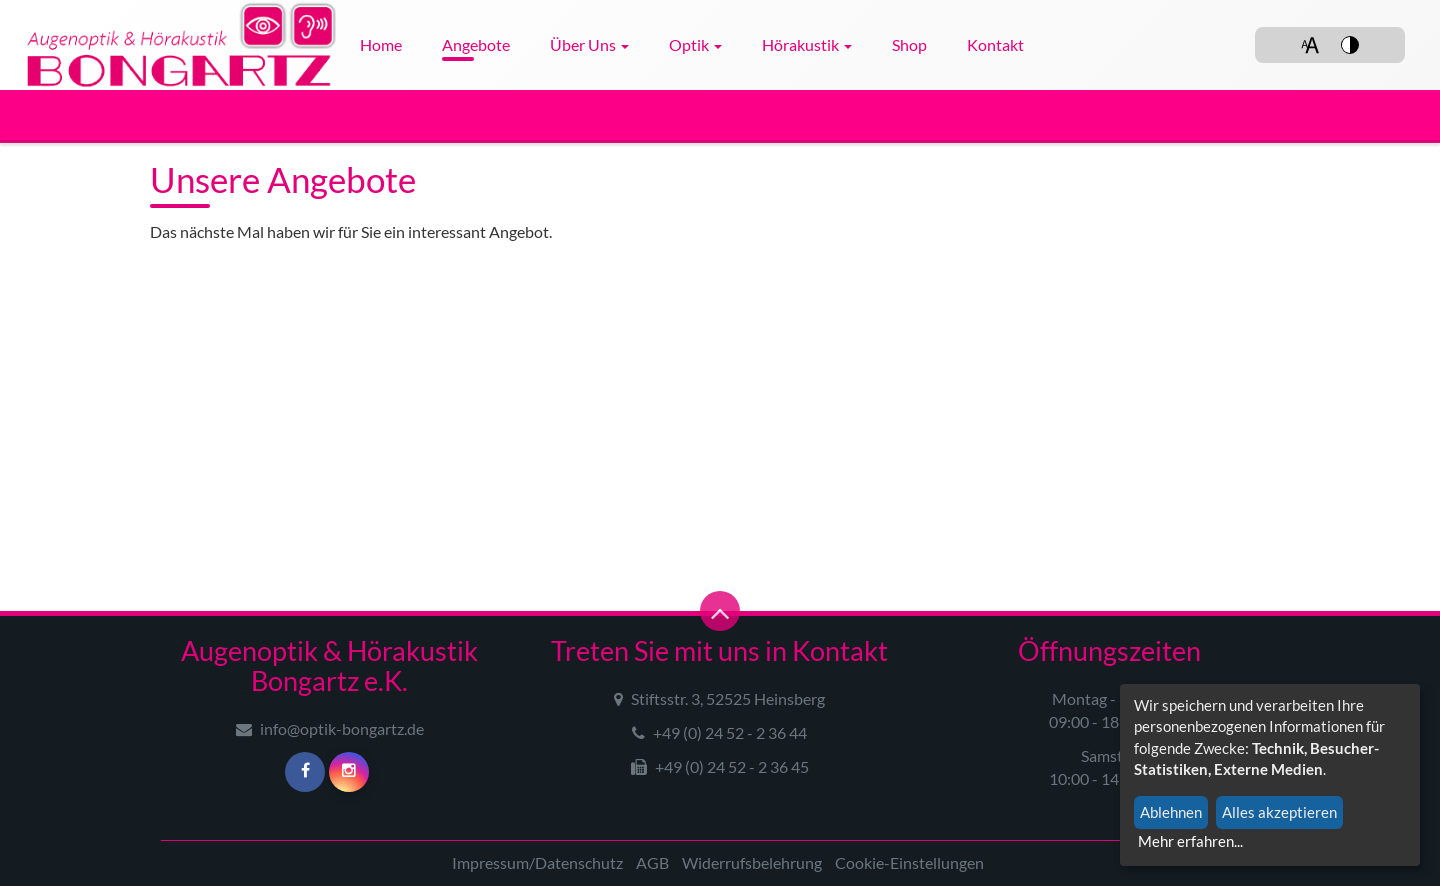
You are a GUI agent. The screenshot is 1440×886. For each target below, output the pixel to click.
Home (381, 44)
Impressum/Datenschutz (537, 862)
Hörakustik (807, 44)
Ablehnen (1171, 812)
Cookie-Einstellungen (909, 862)
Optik (695, 44)
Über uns (589, 44)
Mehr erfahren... (1190, 841)
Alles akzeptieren (1279, 812)
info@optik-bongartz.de (330, 728)
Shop (909, 44)
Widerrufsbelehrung (752, 862)
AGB (652, 862)
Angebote (476, 44)
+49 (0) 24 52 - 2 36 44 (719, 732)
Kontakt (995, 44)
